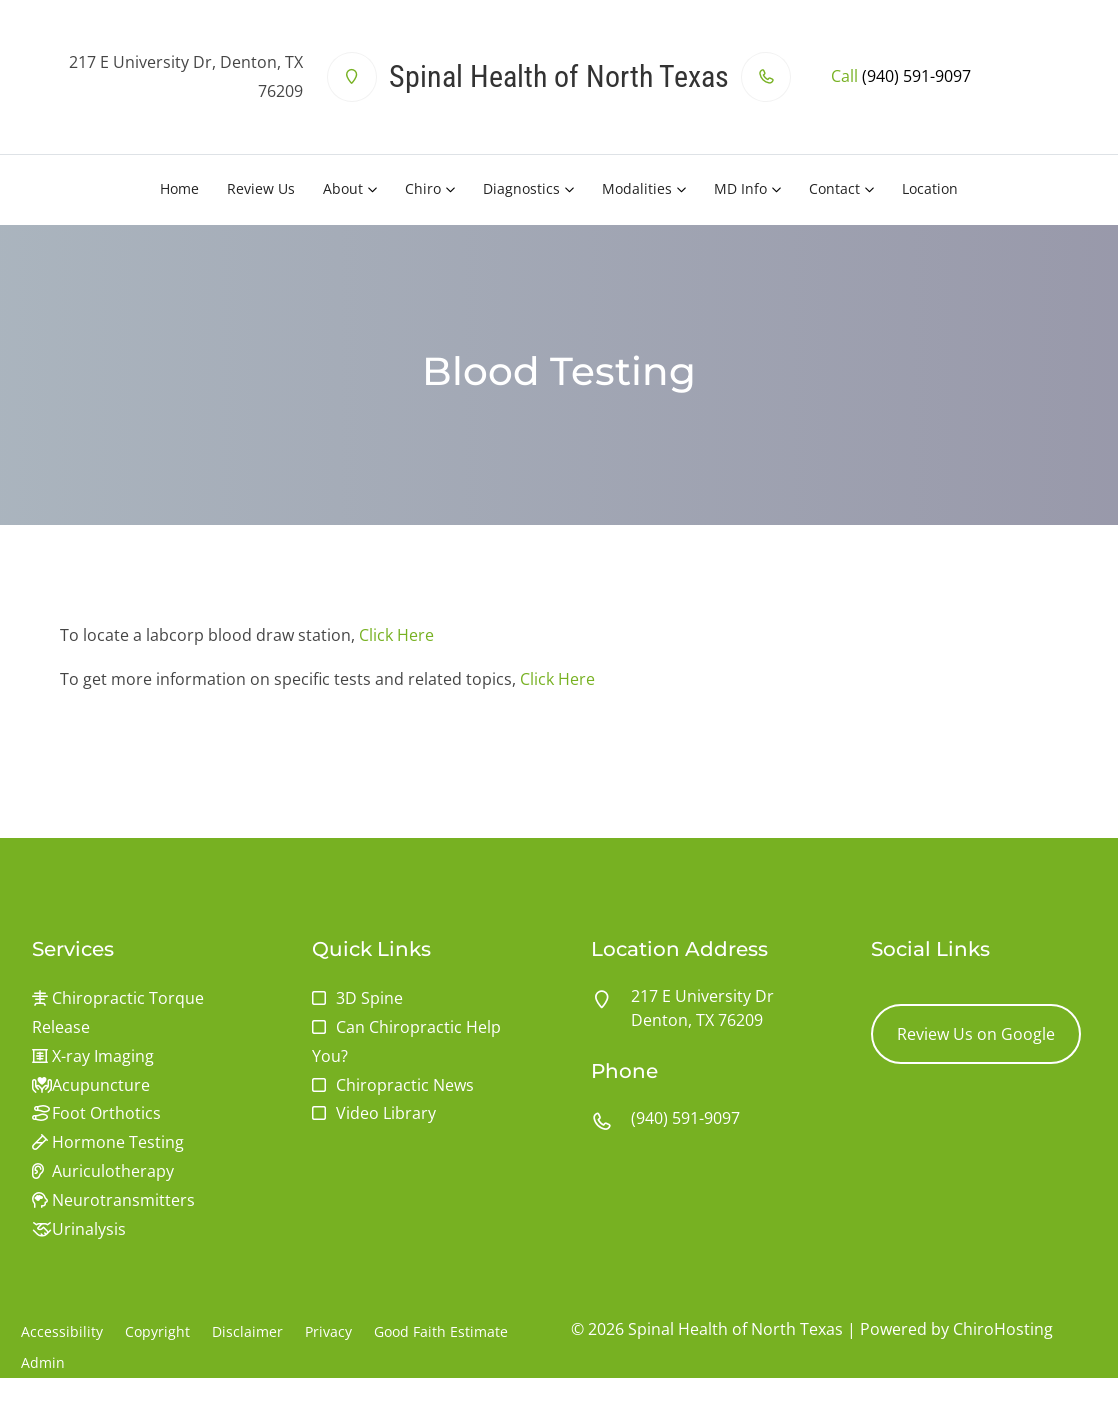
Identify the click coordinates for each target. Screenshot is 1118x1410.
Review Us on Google (976, 1034)
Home (179, 188)
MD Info (740, 188)
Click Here (396, 635)
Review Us (261, 188)
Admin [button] (43, 1362)
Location (930, 188)
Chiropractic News (405, 1085)
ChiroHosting (1003, 1329)
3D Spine (369, 998)
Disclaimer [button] (247, 1331)
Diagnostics (521, 188)
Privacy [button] (328, 1331)
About (343, 188)
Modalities (637, 188)
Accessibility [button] (62, 1331)
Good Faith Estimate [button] (441, 1331)
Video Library (386, 1113)
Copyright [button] (157, 1331)
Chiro (423, 188)
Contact (834, 188)
